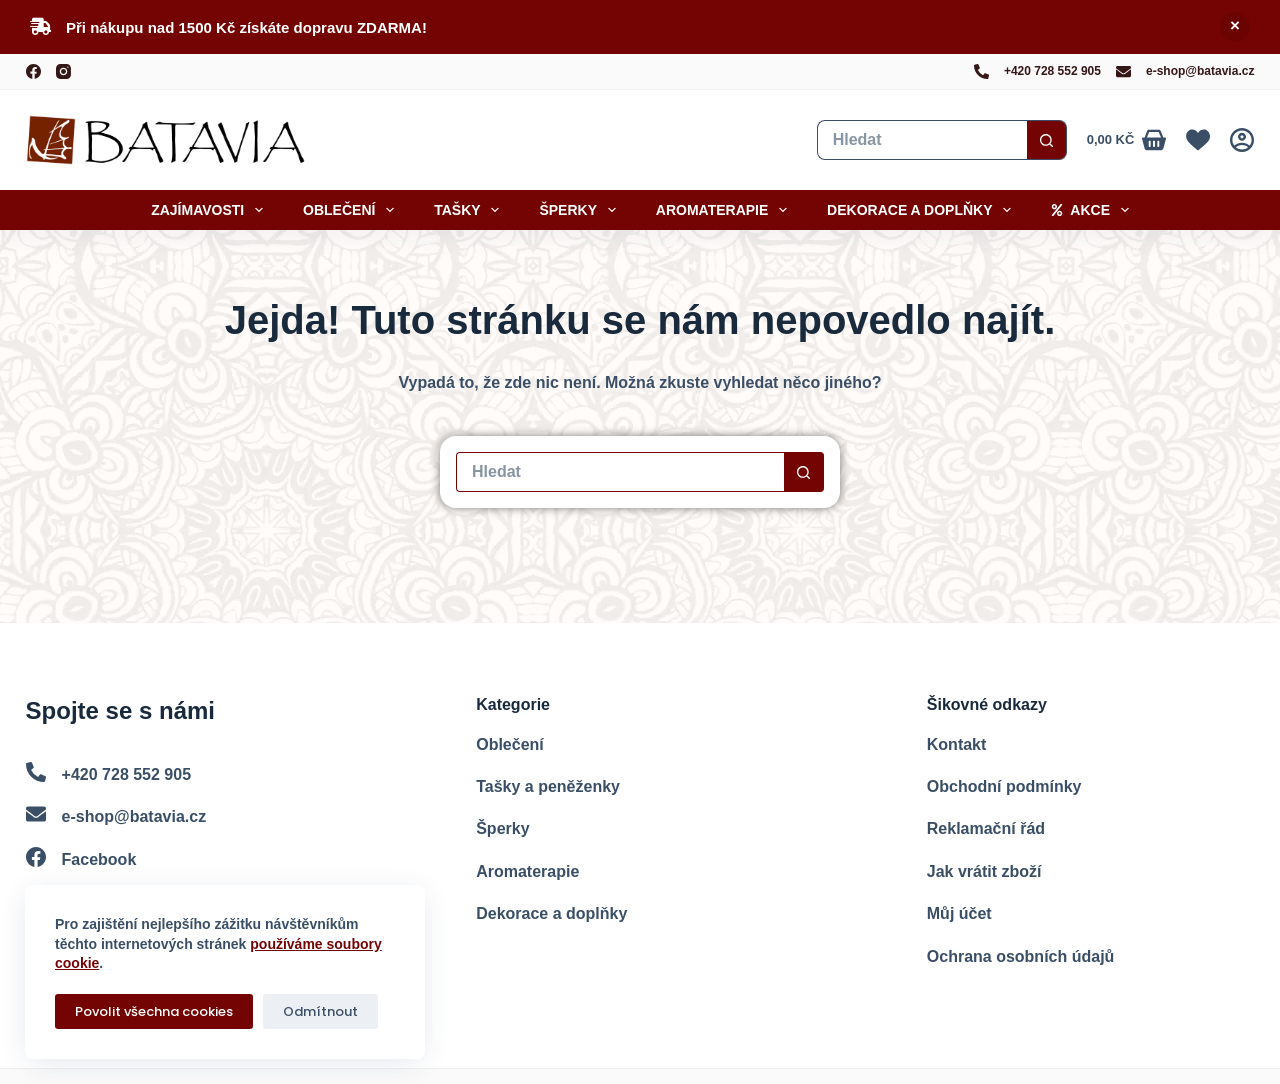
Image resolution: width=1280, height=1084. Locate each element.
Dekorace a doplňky (923, 210)
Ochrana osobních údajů (1021, 956)
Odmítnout (320, 1011)
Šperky (581, 210)
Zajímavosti (211, 210)
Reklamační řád (986, 828)
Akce (1093, 210)
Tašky (470, 210)
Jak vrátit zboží (984, 871)
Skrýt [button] (1235, 27)
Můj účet (959, 913)
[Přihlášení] (1242, 140)
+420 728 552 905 (1052, 71)
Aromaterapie (725, 210)
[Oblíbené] (1198, 140)
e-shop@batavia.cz (1200, 71)
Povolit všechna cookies (154, 1011)
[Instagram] (63, 71)
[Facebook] (33, 71)
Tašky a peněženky (548, 786)
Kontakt (957, 744)
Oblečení (352, 210)
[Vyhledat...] (922, 140)
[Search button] (1047, 140)
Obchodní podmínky (1004, 786)
